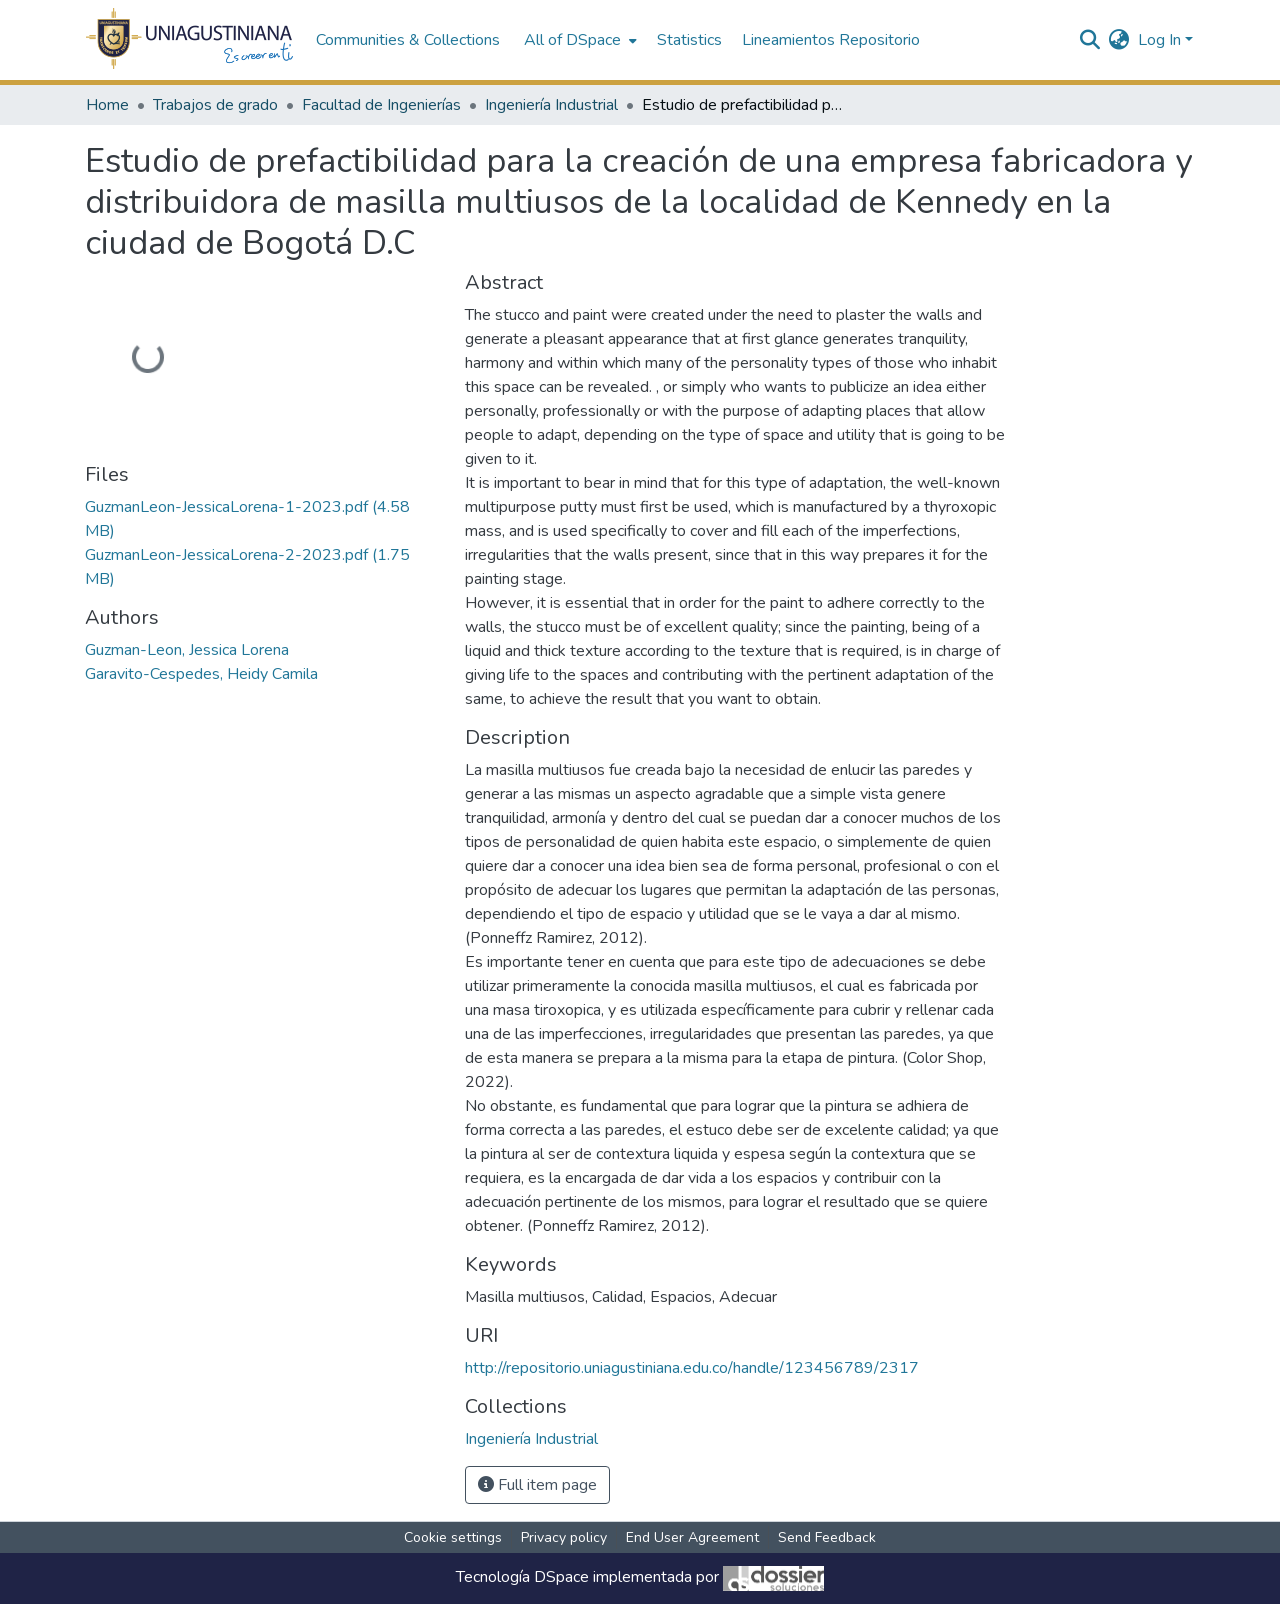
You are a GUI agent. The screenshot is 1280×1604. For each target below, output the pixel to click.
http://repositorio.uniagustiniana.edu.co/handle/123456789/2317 (692, 1368)
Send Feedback (827, 1537)
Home (107, 105)
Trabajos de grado (215, 105)
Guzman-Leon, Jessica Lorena (187, 650)
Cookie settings (453, 1537)
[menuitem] (578, 40)
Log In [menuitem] (1159, 40)
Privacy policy (564, 1537)
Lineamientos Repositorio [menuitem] (831, 40)
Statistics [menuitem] (689, 40)
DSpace (561, 1577)
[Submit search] (1090, 40)
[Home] (190, 40)
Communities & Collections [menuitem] (408, 40)
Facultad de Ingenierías (381, 105)
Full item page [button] (537, 1485)
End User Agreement (692, 1537)
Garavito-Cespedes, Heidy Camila (201, 674)
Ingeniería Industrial (551, 105)
